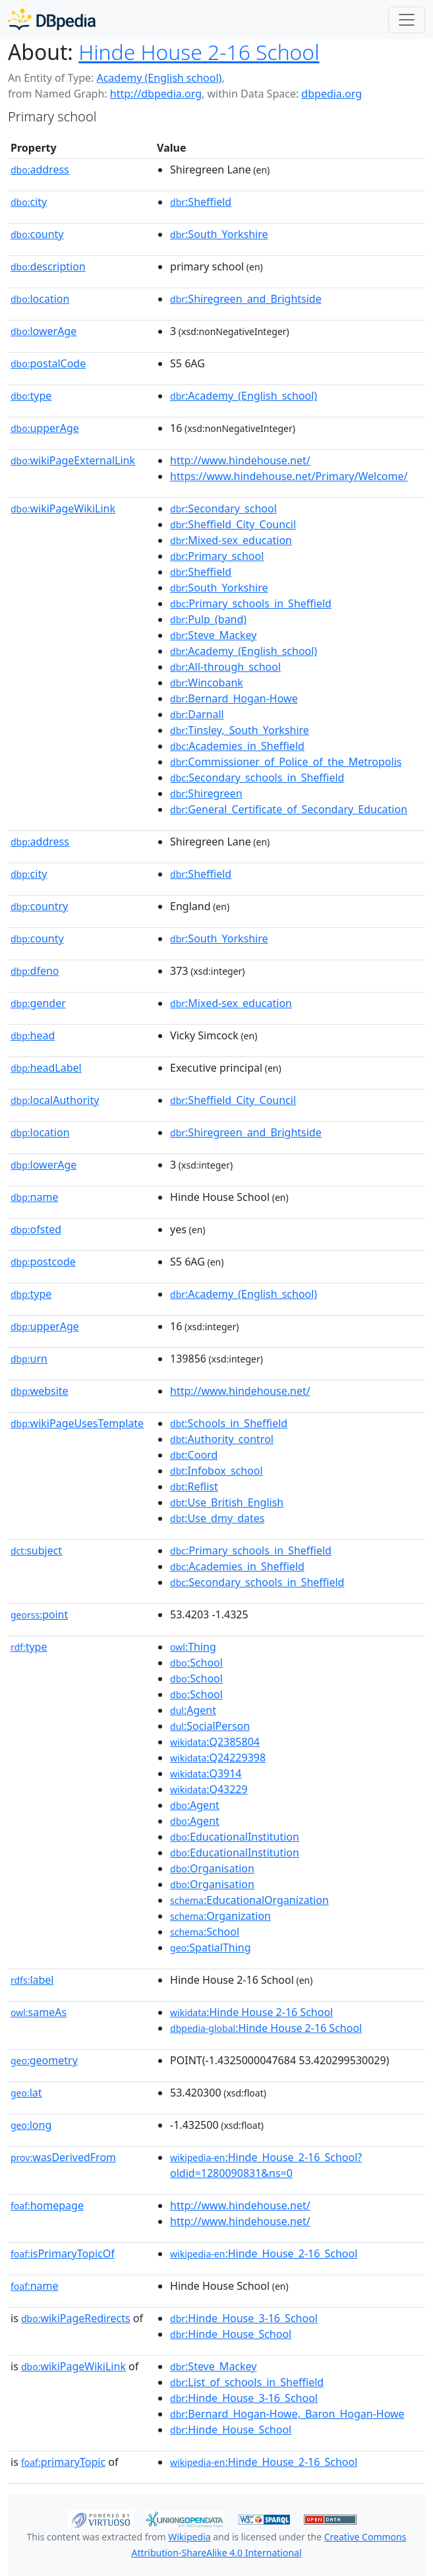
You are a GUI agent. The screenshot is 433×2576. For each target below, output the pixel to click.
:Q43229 (209, 1789)
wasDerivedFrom (63, 2157)
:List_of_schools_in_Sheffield (247, 2382)
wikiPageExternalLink (73, 460)
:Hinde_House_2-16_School (263, 2253)
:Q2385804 (215, 1741)
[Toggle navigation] (406, 20)
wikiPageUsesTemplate (77, 1423)
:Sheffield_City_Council (233, 524)
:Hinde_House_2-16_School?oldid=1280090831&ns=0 (266, 2165)
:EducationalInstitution (234, 1836)
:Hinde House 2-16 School (251, 2012)
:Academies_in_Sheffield (237, 746)
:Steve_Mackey (213, 635)
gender (38, 1003)
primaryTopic (63, 2462)
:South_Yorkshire (219, 234)
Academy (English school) (158, 78)
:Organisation (212, 1868)
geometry (44, 2060)
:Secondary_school (223, 508)
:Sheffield (200, 202)
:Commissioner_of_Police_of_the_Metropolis (285, 761)
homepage (47, 2205)
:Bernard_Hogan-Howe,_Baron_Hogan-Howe (287, 2414)
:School (196, 1662)
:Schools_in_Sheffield (228, 1423)
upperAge (45, 428)
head (33, 1035)
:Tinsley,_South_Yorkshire (239, 730)
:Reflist (194, 1486)
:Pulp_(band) (208, 619)
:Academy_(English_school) (243, 395)
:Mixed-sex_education (231, 540)
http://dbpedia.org (156, 93)
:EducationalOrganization (249, 1900)
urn (29, 1358)
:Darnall (197, 714)
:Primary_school (217, 556)
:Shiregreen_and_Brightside (246, 298)
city (29, 202)
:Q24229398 (218, 1757)
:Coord (193, 1455)
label (32, 1980)
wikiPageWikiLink (63, 508)
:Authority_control (222, 1439)
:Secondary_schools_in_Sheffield (257, 777)
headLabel (46, 1067)
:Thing (193, 1647)
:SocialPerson (210, 1726)
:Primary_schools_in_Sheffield (251, 603)
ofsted (36, 1229)
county (37, 234)
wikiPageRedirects (75, 2318)
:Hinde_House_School (230, 2334)
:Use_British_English (226, 1502)
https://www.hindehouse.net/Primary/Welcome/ (288, 476)
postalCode (48, 363)
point (39, 1614)
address (40, 169)
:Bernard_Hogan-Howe (234, 698)
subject (36, 1550)
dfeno (35, 971)
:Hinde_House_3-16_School (244, 2318)
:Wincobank (206, 682)
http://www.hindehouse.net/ (240, 460)
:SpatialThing (210, 1947)
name (34, 1197)
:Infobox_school (216, 1470)
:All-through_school (225, 666)
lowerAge (43, 331)
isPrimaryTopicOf (63, 2253)
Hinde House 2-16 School (198, 52)
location (40, 298)
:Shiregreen (206, 793)
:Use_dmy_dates (217, 1518)
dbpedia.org (331, 93)
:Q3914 (205, 1773)
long (31, 2125)
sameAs (39, 2012)
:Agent (193, 1710)
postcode (43, 1261)
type (31, 395)
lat (26, 2092)
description (48, 266)
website (40, 1391)
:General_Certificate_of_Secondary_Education (288, 809)
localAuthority (55, 1100)
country (39, 906)
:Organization (220, 1916)
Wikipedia (189, 2536)
